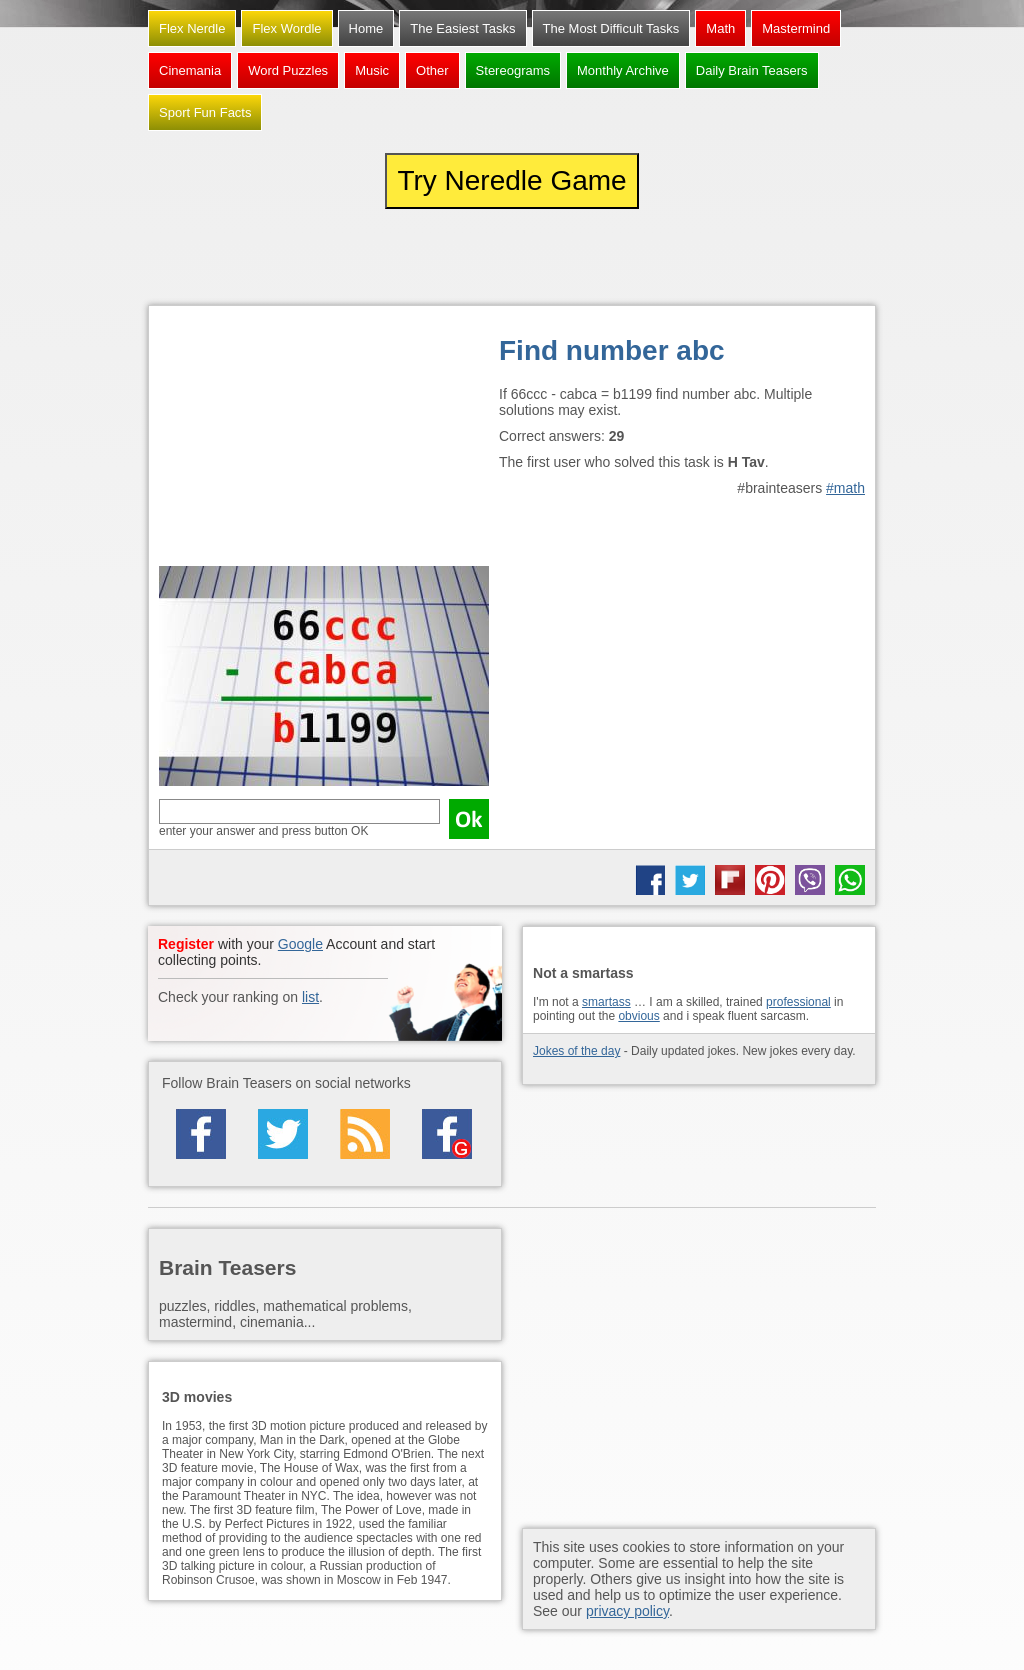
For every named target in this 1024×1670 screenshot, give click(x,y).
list (310, 997)
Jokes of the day (576, 1051)
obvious (638, 1016)
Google (300, 944)
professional (798, 1002)
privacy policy (627, 1611)
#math (845, 488)
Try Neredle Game (511, 180)
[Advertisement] (324, 441)
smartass (606, 1002)
